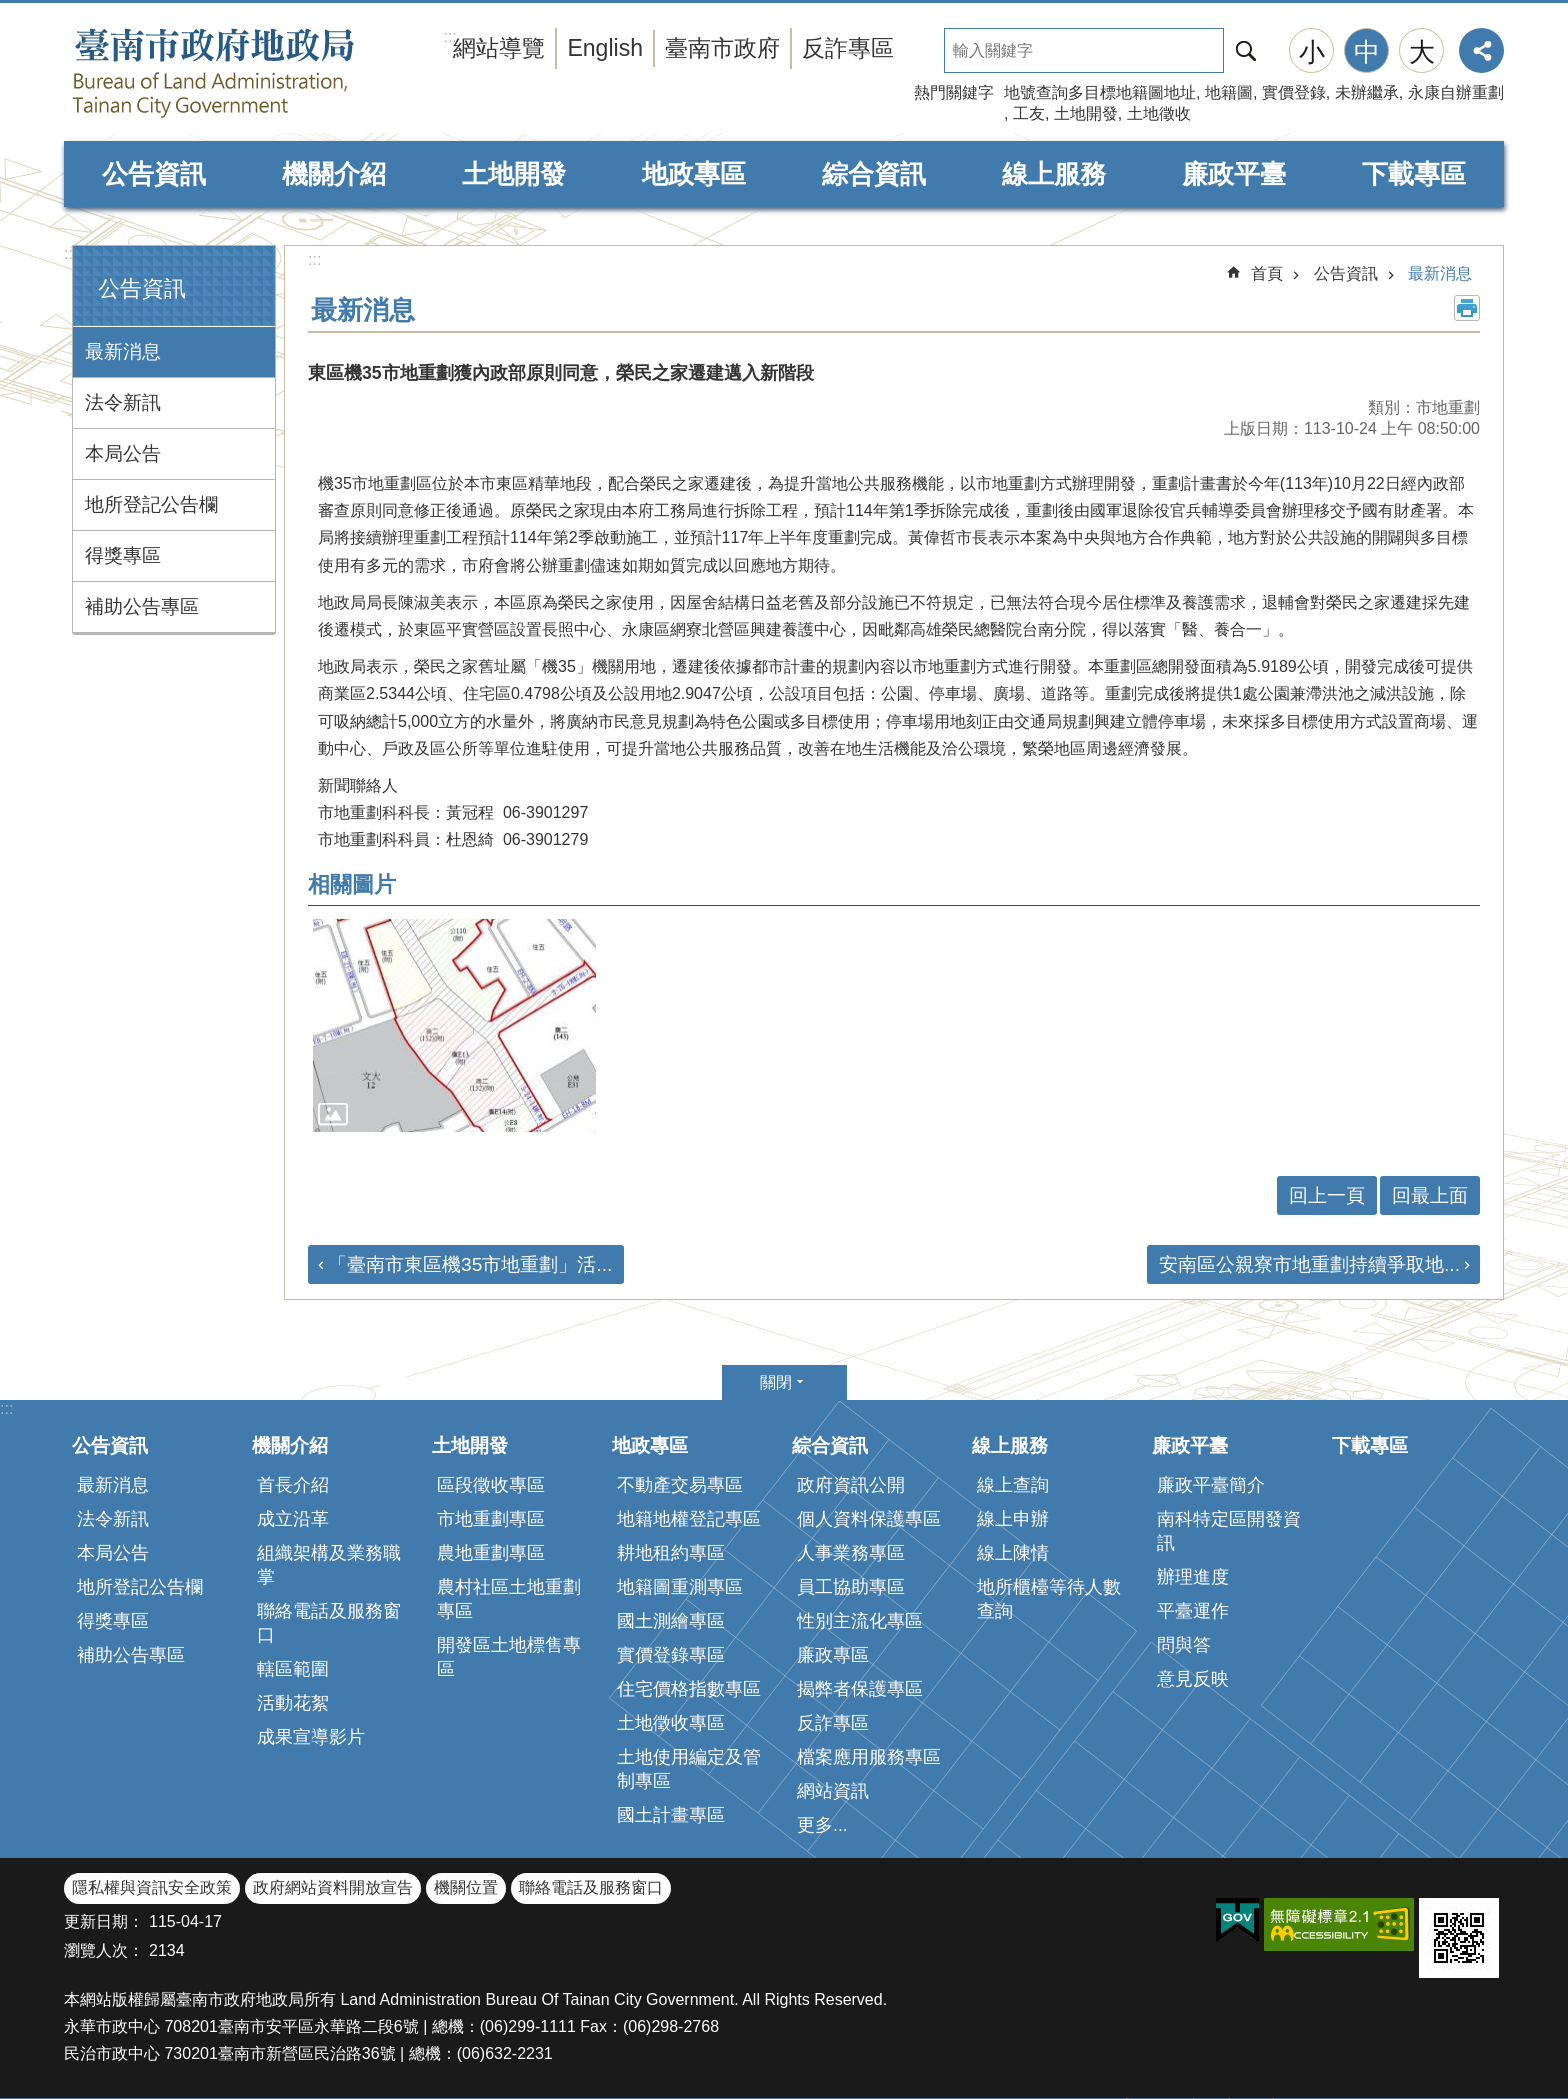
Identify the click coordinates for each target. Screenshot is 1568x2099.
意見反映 (1193, 1679)
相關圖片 (352, 884)
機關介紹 (334, 174)
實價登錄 (1294, 92)
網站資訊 (833, 1791)
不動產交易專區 (680, 1485)
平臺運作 (1193, 1611)
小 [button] (1312, 52)
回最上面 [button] (1430, 1195)
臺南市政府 (722, 48)
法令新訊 (123, 402)
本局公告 (123, 453)
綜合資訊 (874, 174)
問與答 (1184, 1645)
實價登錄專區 (671, 1655)
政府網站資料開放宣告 (333, 1887)
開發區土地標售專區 (509, 1657)
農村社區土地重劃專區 (509, 1599)
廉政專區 (833, 1655)
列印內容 (1467, 308)
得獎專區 (123, 555)
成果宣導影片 (311, 1737)
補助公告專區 (142, 606)
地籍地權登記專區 (689, 1519)
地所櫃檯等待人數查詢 (1049, 1599)
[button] (454, 1025)
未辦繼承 (1367, 92)
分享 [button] (1481, 50)
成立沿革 (293, 1519)
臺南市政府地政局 (254, 73)
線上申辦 (1013, 1519)
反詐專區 (848, 48)
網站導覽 (499, 48)
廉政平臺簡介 (1211, 1485)
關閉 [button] (776, 1382)
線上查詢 (1013, 1485)
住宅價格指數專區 (689, 1689)
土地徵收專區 (671, 1723)
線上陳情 (1013, 1553)
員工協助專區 (851, 1587)
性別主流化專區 (860, 1621)
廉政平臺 (1234, 174)
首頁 (1267, 273)
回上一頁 (1327, 1195)
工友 (1029, 113)
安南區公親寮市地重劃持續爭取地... (1309, 1264)
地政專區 (694, 174)
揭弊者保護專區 (860, 1689)
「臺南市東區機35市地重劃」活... (470, 1264)
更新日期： (104, 1921)
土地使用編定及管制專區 (689, 1769)
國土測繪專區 (671, 1621)
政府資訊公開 (851, 1485)
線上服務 (1054, 174)
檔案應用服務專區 (869, 1757)
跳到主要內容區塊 (10, 10)
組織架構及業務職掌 (329, 1565)
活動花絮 (293, 1703)
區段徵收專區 (491, 1485)
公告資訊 (154, 174)
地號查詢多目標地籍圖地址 (1100, 92)
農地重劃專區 (491, 1553)
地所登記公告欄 (151, 504)
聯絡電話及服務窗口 (329, 1623)
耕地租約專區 (671, 1553)
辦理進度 (1193, 1577)
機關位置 (466, 1887)
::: (70, 253)
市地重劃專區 (491, 1519)
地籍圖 (1229, 92)
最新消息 (123, 351)
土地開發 (1086, 113)
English (605, 48)
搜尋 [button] (1246, 50)
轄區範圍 (293, 1669)
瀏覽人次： (104, 1950)
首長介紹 (293, 1485)
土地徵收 (1159, 113)
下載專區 (1414, 174)
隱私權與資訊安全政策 (152, 1887)
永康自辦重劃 (1456, 92)
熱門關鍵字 (954, 92)
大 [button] (1422, 52)
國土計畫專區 (671, 1815)
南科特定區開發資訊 (1229, 1531)
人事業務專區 (851, 1553)
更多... (822, 1825)
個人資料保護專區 (869, 1519)
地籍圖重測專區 (680, 1587)
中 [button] (1367, 52)
